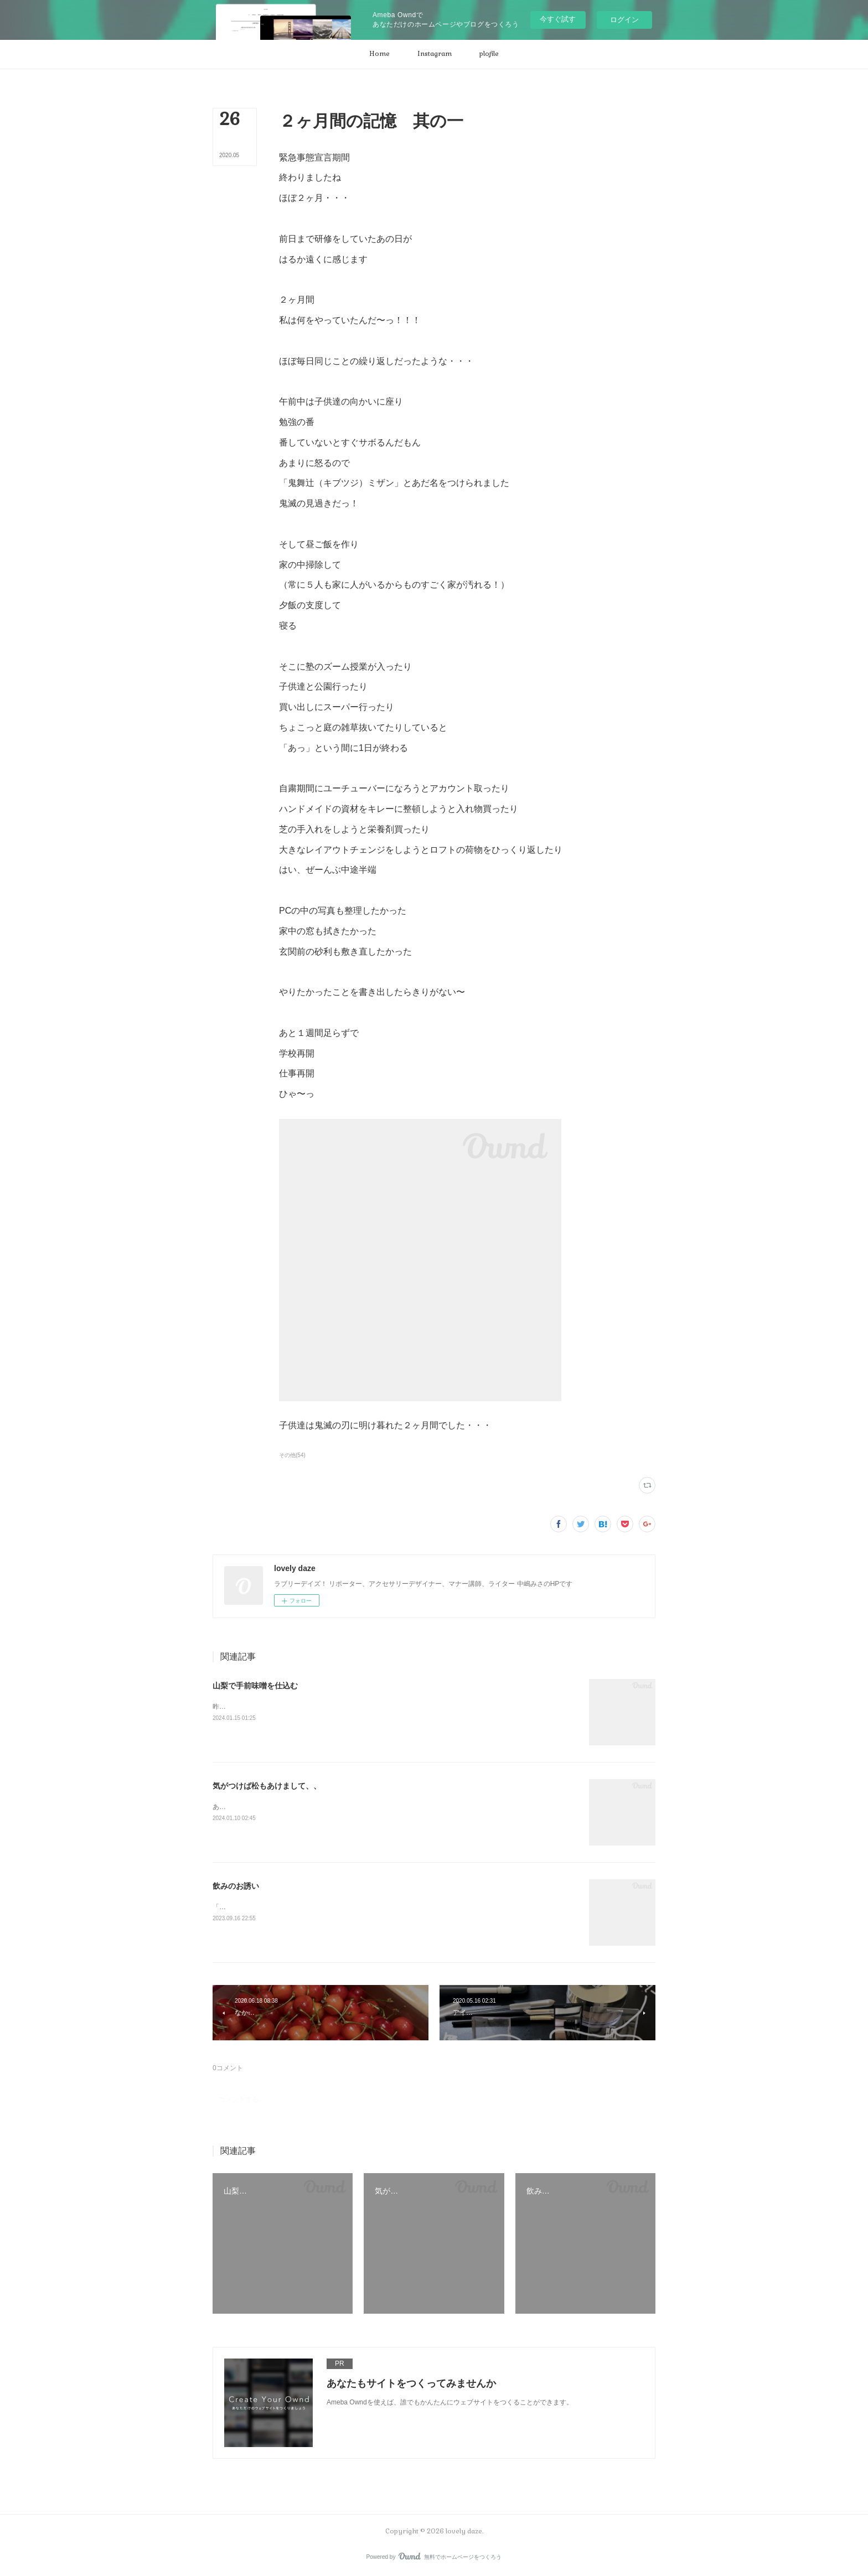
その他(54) (292, 1455)
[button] (379, 54)
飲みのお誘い (236, 1886)
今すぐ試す (558, 19)
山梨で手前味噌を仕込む (255, 1685)
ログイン (624, 19)
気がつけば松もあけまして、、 (267, 1785)
